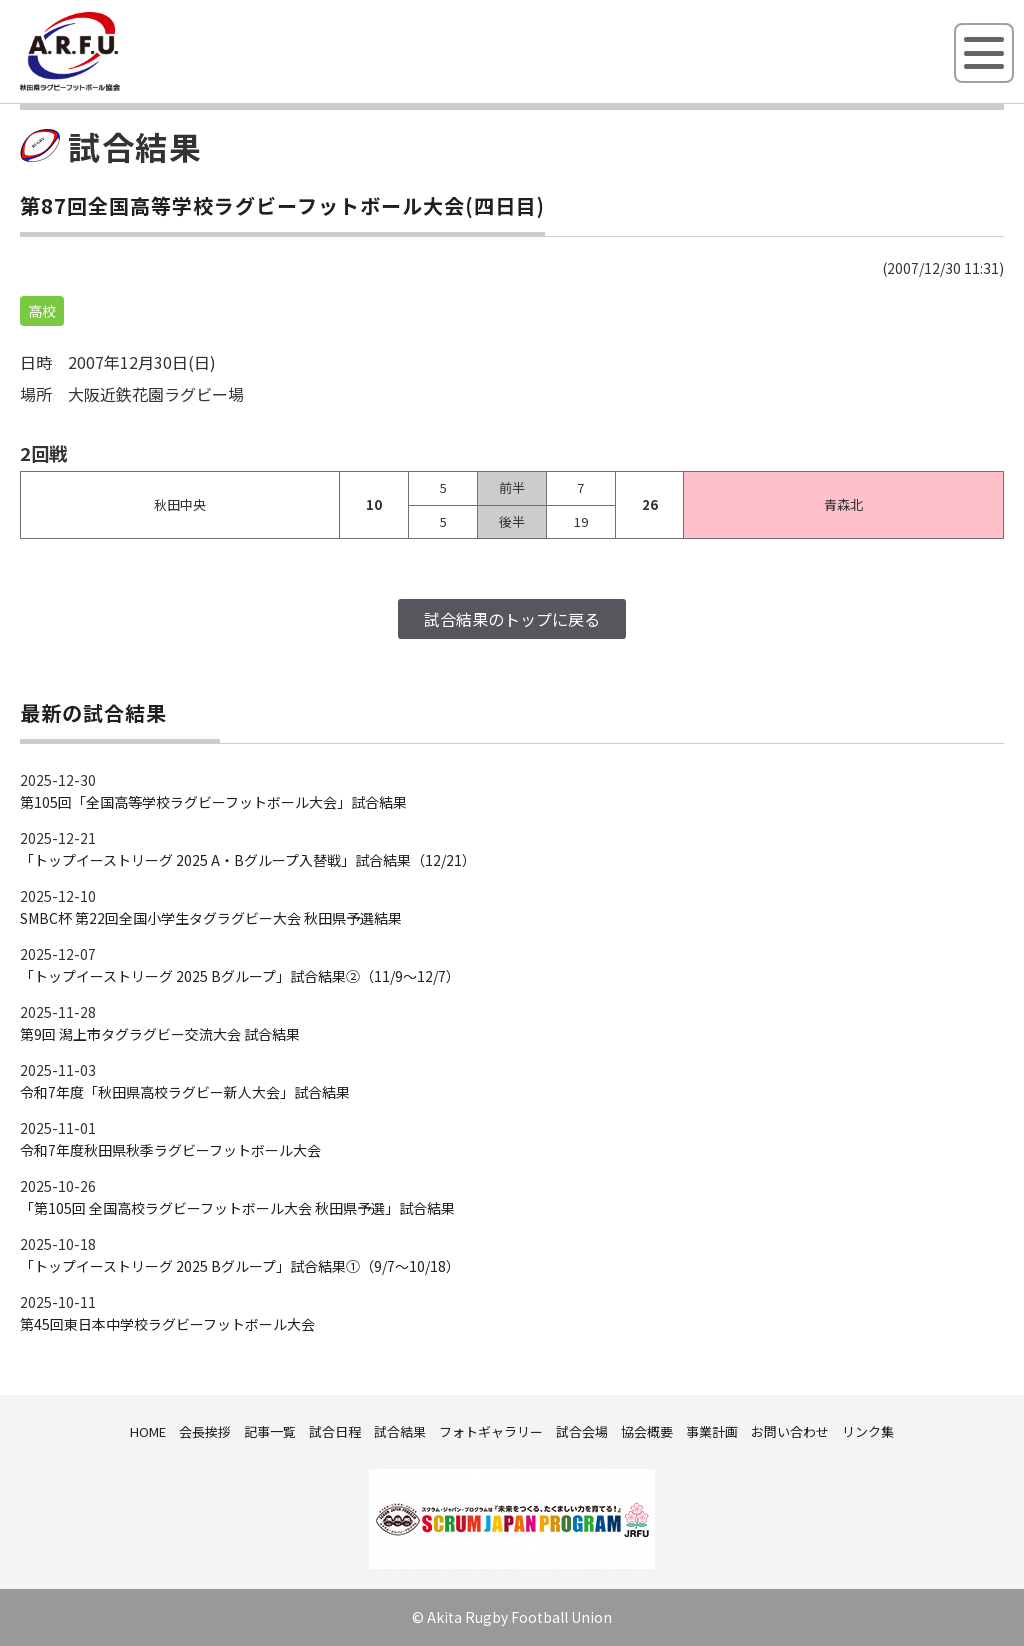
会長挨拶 (205, 1431)
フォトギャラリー (491, 1431)
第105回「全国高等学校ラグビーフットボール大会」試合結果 (213, 802)
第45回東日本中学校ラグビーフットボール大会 (167, 1324)
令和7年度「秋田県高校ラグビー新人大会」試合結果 (185, 1092)
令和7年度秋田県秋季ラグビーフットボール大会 (170, 1150)
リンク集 (868, 1431)
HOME (148, 1431)
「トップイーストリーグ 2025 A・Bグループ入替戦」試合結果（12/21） (248, 860)
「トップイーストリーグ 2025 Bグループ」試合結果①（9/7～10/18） (240, 1266)
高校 (42, 311)
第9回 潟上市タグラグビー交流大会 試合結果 (160, 1034)
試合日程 (335, 1431)
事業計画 (712, 1431)
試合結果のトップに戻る (512, 619)
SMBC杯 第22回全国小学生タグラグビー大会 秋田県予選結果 (211, 918)
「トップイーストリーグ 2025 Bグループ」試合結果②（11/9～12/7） (240, 976)
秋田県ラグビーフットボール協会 (115, 87)
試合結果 (400, 1431)
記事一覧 (270, 1431)
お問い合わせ (790, 1431)
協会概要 (647, 1431)
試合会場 (582, 1431)
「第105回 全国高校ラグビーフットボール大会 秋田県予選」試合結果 (237, 1208)
